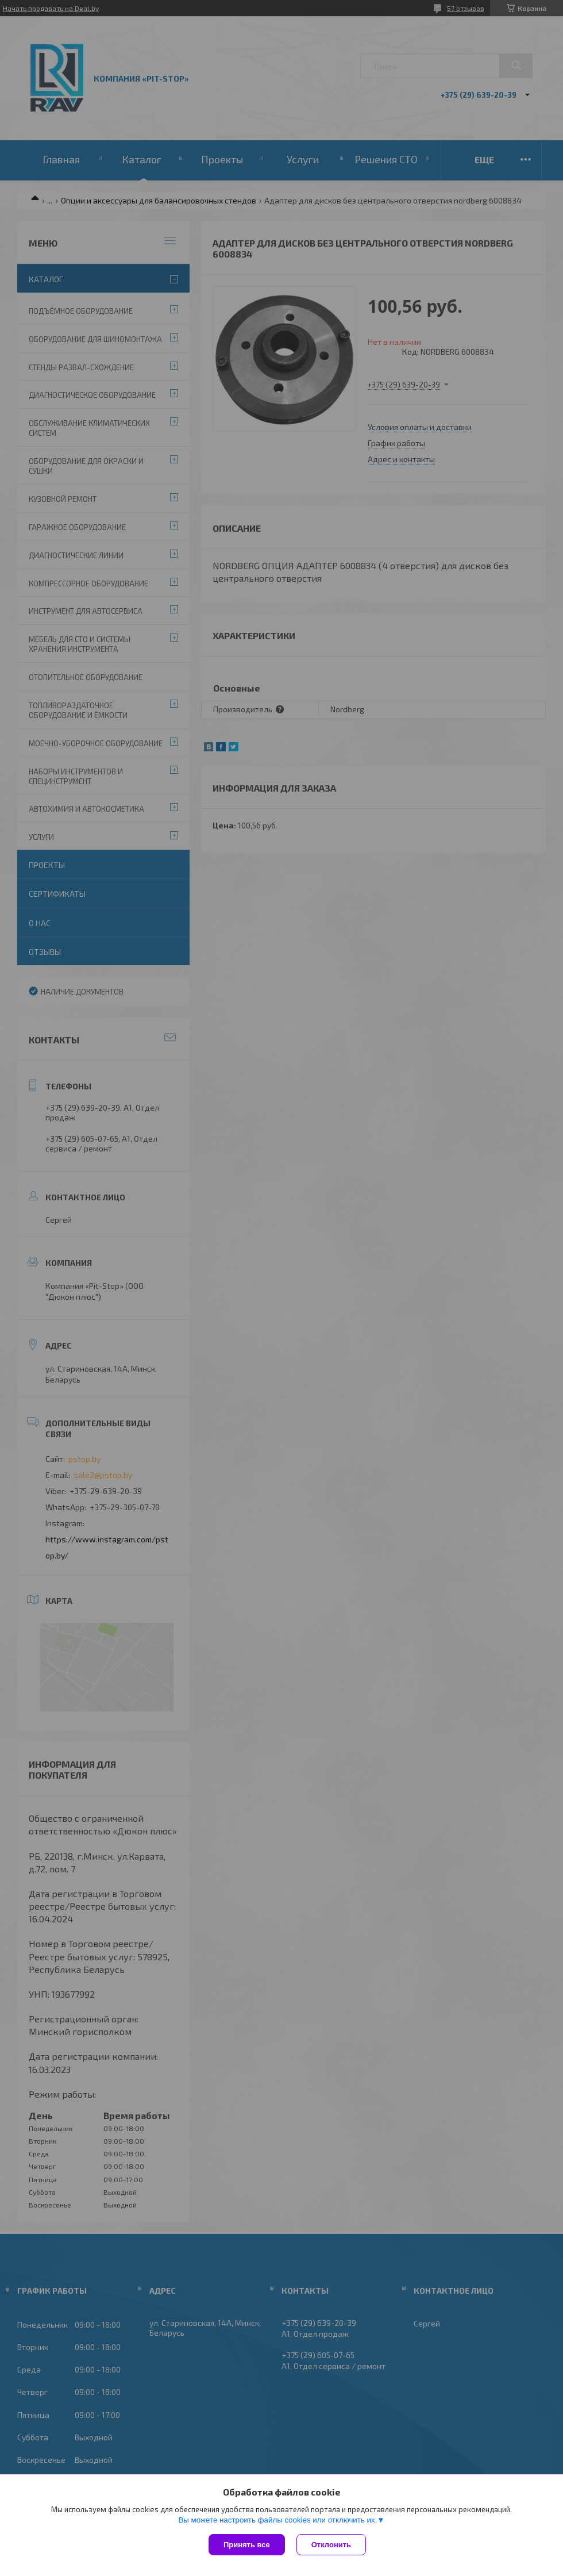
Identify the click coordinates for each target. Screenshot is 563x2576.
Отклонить (331, 2544)
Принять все (246, 2544)
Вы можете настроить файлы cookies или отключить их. (277, 2520)
